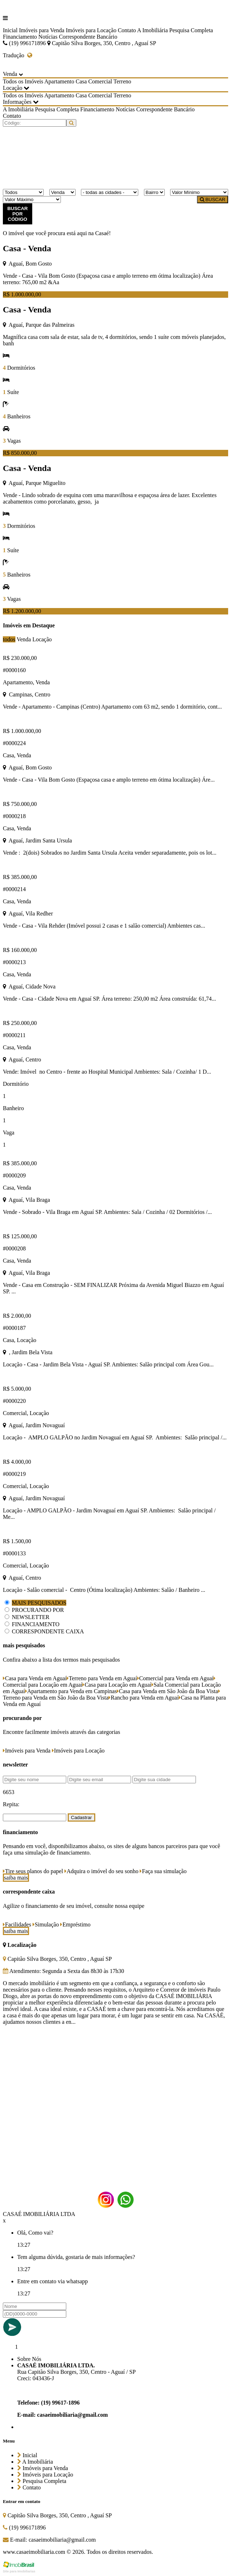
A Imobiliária (152, 30)
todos (9, 639)
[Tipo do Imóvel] (23, 192)
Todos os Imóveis (23, 81)
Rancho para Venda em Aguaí (144, 1698)
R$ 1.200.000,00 (22, 611)
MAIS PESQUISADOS (39, 1603)
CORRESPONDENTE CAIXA (48, 1631)
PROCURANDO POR (38, 1610)
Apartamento (59, 81)
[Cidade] (109, 192)
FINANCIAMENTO (35, 1624)
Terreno (122, 81)
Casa (81, 81)
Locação (42, 639)
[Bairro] (154, 192)
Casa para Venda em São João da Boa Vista (167, 1691)
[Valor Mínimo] (199, 192)
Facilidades (17, 1924)
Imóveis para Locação (91, 30)
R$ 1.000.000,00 (22, 294)
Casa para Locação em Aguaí (116, 1685)
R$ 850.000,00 (20, 453)
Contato (127, 30)
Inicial (10, 30)
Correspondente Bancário (88, 37)
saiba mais (16, 1878)
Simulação (46, 1924)
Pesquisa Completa (191, 30)
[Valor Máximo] (32, 199)
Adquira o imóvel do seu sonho (101, 1871)
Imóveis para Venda (41, 30)
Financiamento (20, 37)
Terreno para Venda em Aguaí (102, 1678)
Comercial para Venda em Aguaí (175, 1678)
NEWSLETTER (30, 1617)
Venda (23, 639)
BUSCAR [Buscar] (212, 199)
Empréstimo (75, 1924)
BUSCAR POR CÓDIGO (17, 214)
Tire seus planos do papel (33, 1871)
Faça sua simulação (163, 1871)
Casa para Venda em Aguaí (35, 1678)
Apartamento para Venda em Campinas (71, 1691)
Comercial (100, 81)
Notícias (47, 37)
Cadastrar (81, 1817)
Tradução (17, 55)
